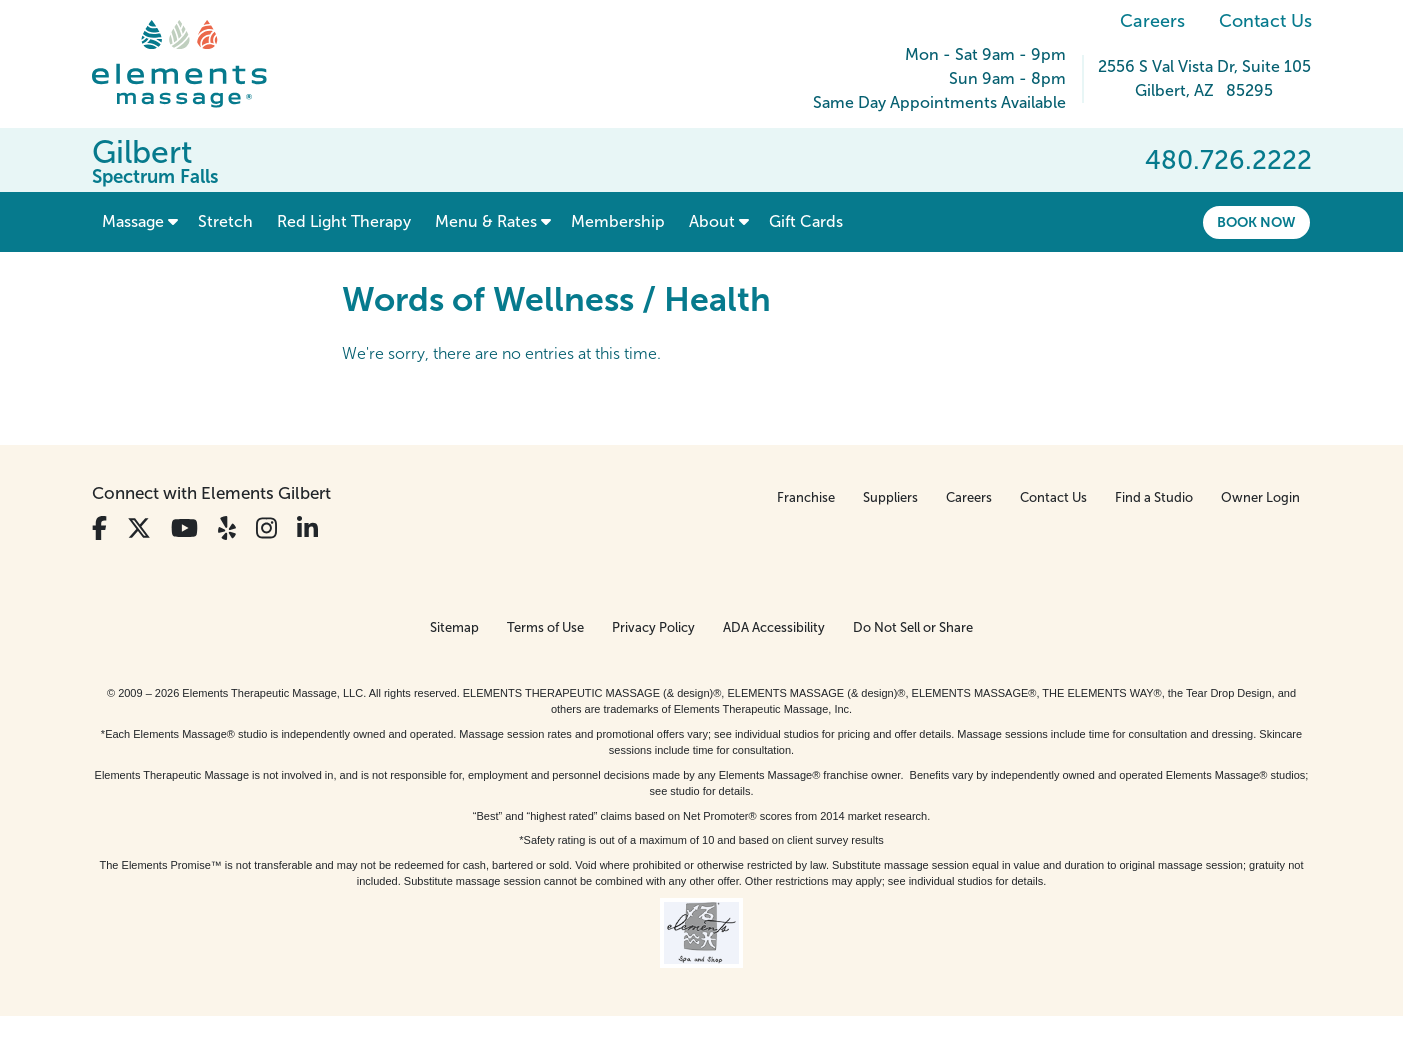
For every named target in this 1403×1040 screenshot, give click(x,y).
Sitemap (454, 627)
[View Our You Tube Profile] (184, 528)
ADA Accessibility (774, 627)
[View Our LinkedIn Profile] (307, 528)
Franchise (806, 497)
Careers (1152, 21)
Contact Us (1265, 21)
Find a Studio (1154, 497)
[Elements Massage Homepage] (194, 64)
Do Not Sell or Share (913, 627)
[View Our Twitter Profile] (139, 528)
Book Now (1256, 222)
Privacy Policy (653, 627)
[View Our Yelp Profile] (227, 528)
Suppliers (890, 497)
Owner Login (1260, 497)
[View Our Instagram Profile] (266, 528)
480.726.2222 (1228, 160)
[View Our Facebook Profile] (99, 528)
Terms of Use (545, 627)
